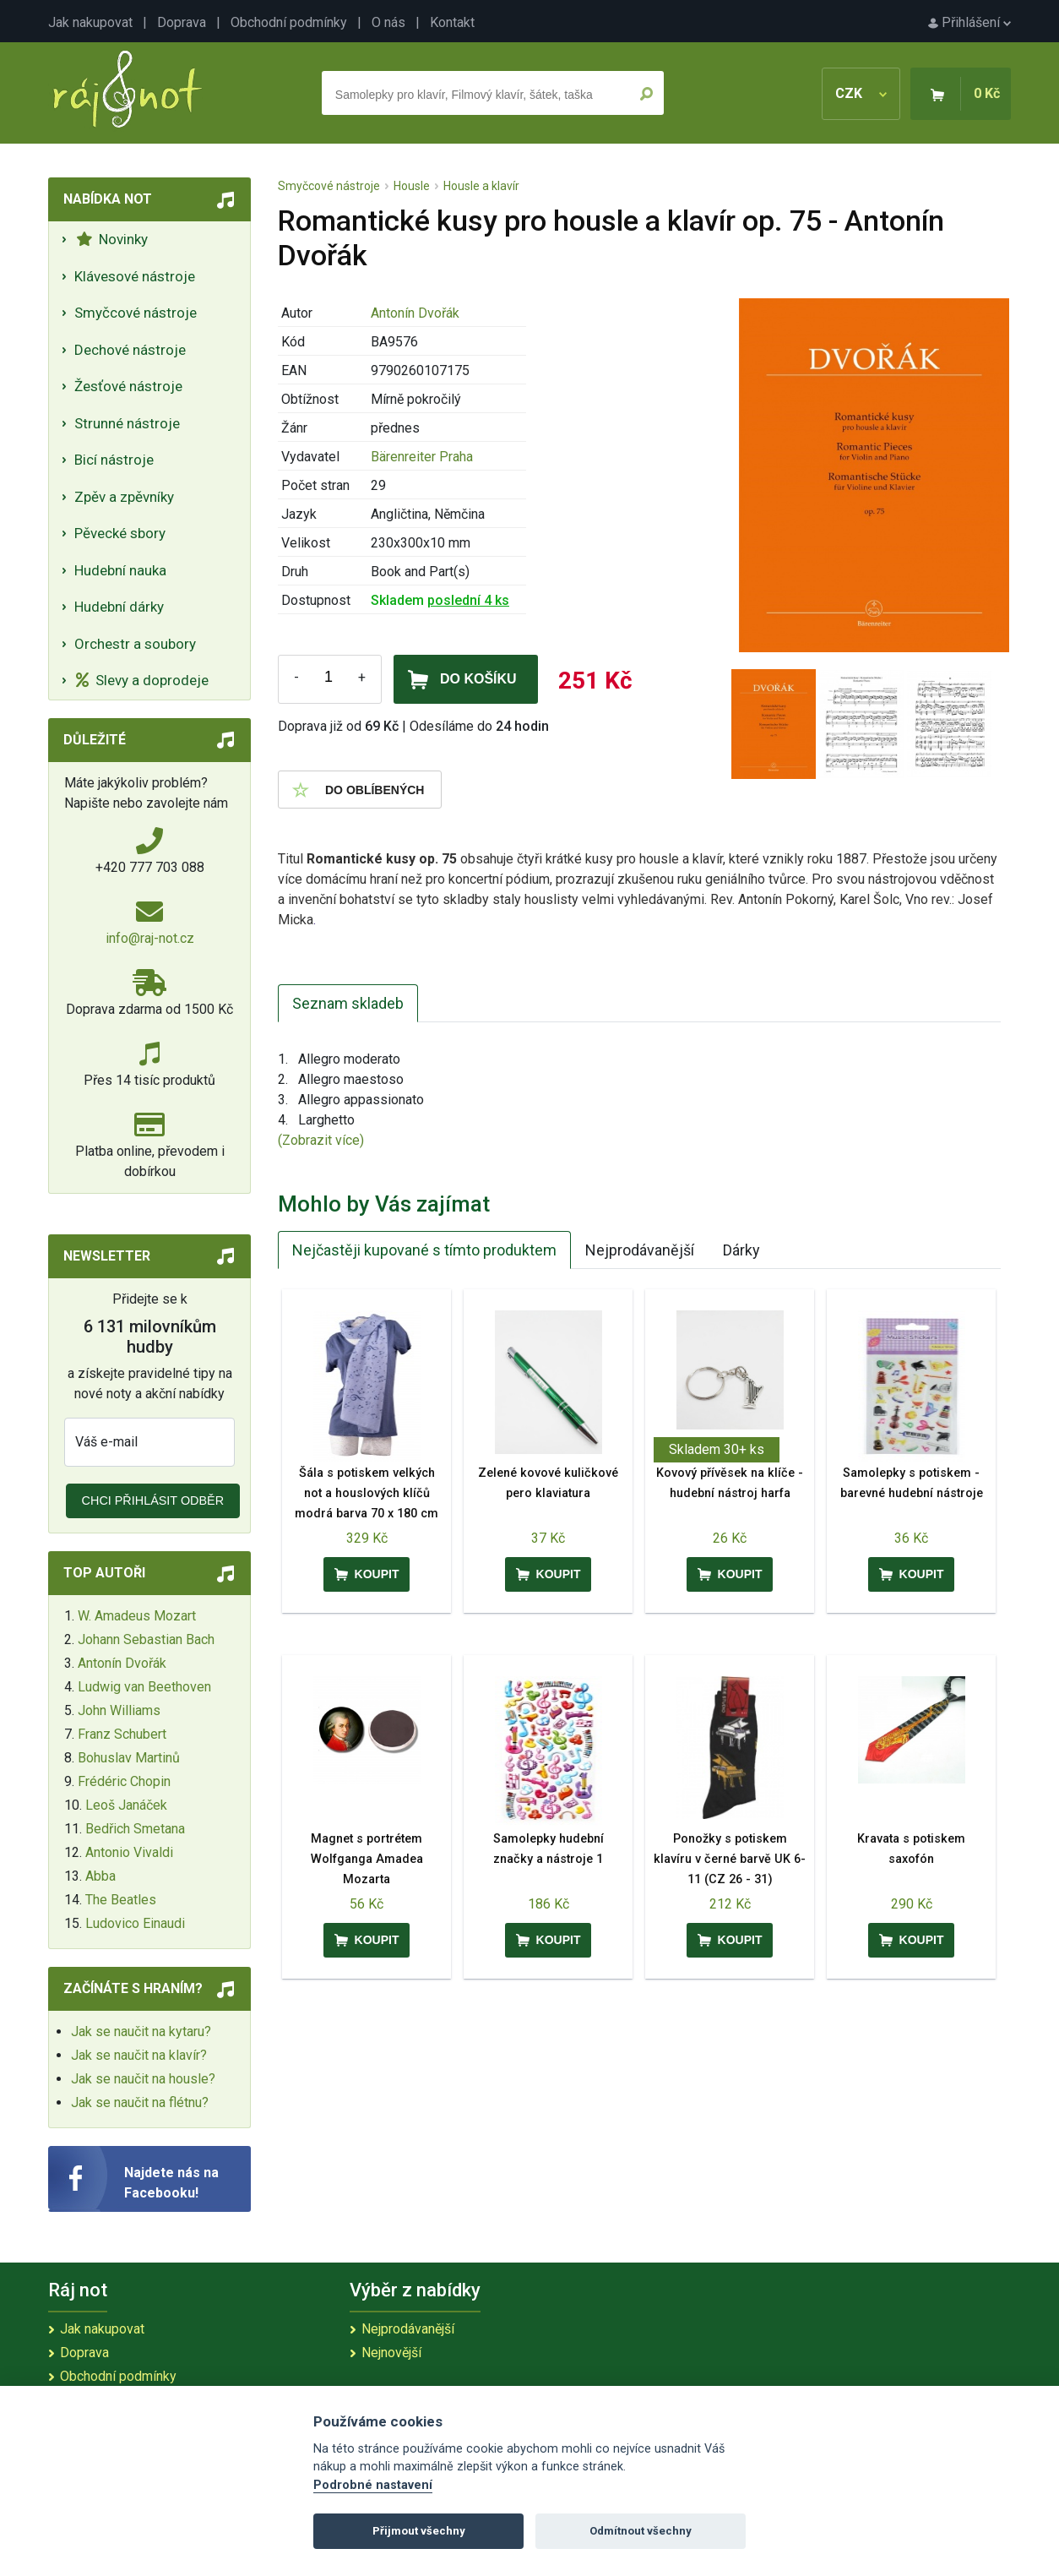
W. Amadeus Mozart (137, 1616)
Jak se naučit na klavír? (139, 2055)
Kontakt (452, 22)
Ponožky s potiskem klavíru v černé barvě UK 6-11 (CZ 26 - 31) (730, 1859)
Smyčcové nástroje (135, 312)
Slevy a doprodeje (142, 680)
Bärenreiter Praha (422, 457)
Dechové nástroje (130, 349)
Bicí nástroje (114, 459)
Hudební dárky (119, 606)
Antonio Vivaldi (129, 1852)
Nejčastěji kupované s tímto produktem (424, 1250)
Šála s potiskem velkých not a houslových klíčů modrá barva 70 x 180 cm (366, 1493)
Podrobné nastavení (372, 2485)
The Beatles (120, 1900)
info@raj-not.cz (150, 938)
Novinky (112, 239)
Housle (412, 186)
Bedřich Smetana (135, 1829)
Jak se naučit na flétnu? (140, 2102)
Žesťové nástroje (128, 386)
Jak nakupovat (90, 22)
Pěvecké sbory (120, 533)
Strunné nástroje (127, 423)
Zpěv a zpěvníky (124, 496)
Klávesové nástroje (134, 276)
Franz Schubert (122, 1734)
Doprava (181, 22)
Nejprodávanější (639, 1250)
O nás (388, 22)
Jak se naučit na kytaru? (141, 2031)
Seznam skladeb (348, 1003)
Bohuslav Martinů (129, 1758)
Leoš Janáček (126, 1805)
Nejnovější (391, 2353)
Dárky (741, 1250)
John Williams (119, 1710)
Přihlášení (969, 22)
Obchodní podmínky (289, 22)
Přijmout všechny (418, 2530)
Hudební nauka (120, 570)
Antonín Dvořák (122, 1663)
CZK (861, 93)
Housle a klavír (481, 186)
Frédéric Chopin (124, 1781)
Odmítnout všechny (640, 2530)
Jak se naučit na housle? (143, 2079)
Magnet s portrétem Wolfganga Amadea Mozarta (367, 1859)
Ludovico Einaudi (135, 1923)
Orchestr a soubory (135, 643)
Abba (100, 1876)
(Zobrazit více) (321, 1140)
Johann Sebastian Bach (146, 1639)
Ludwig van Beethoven (144, 1687)
